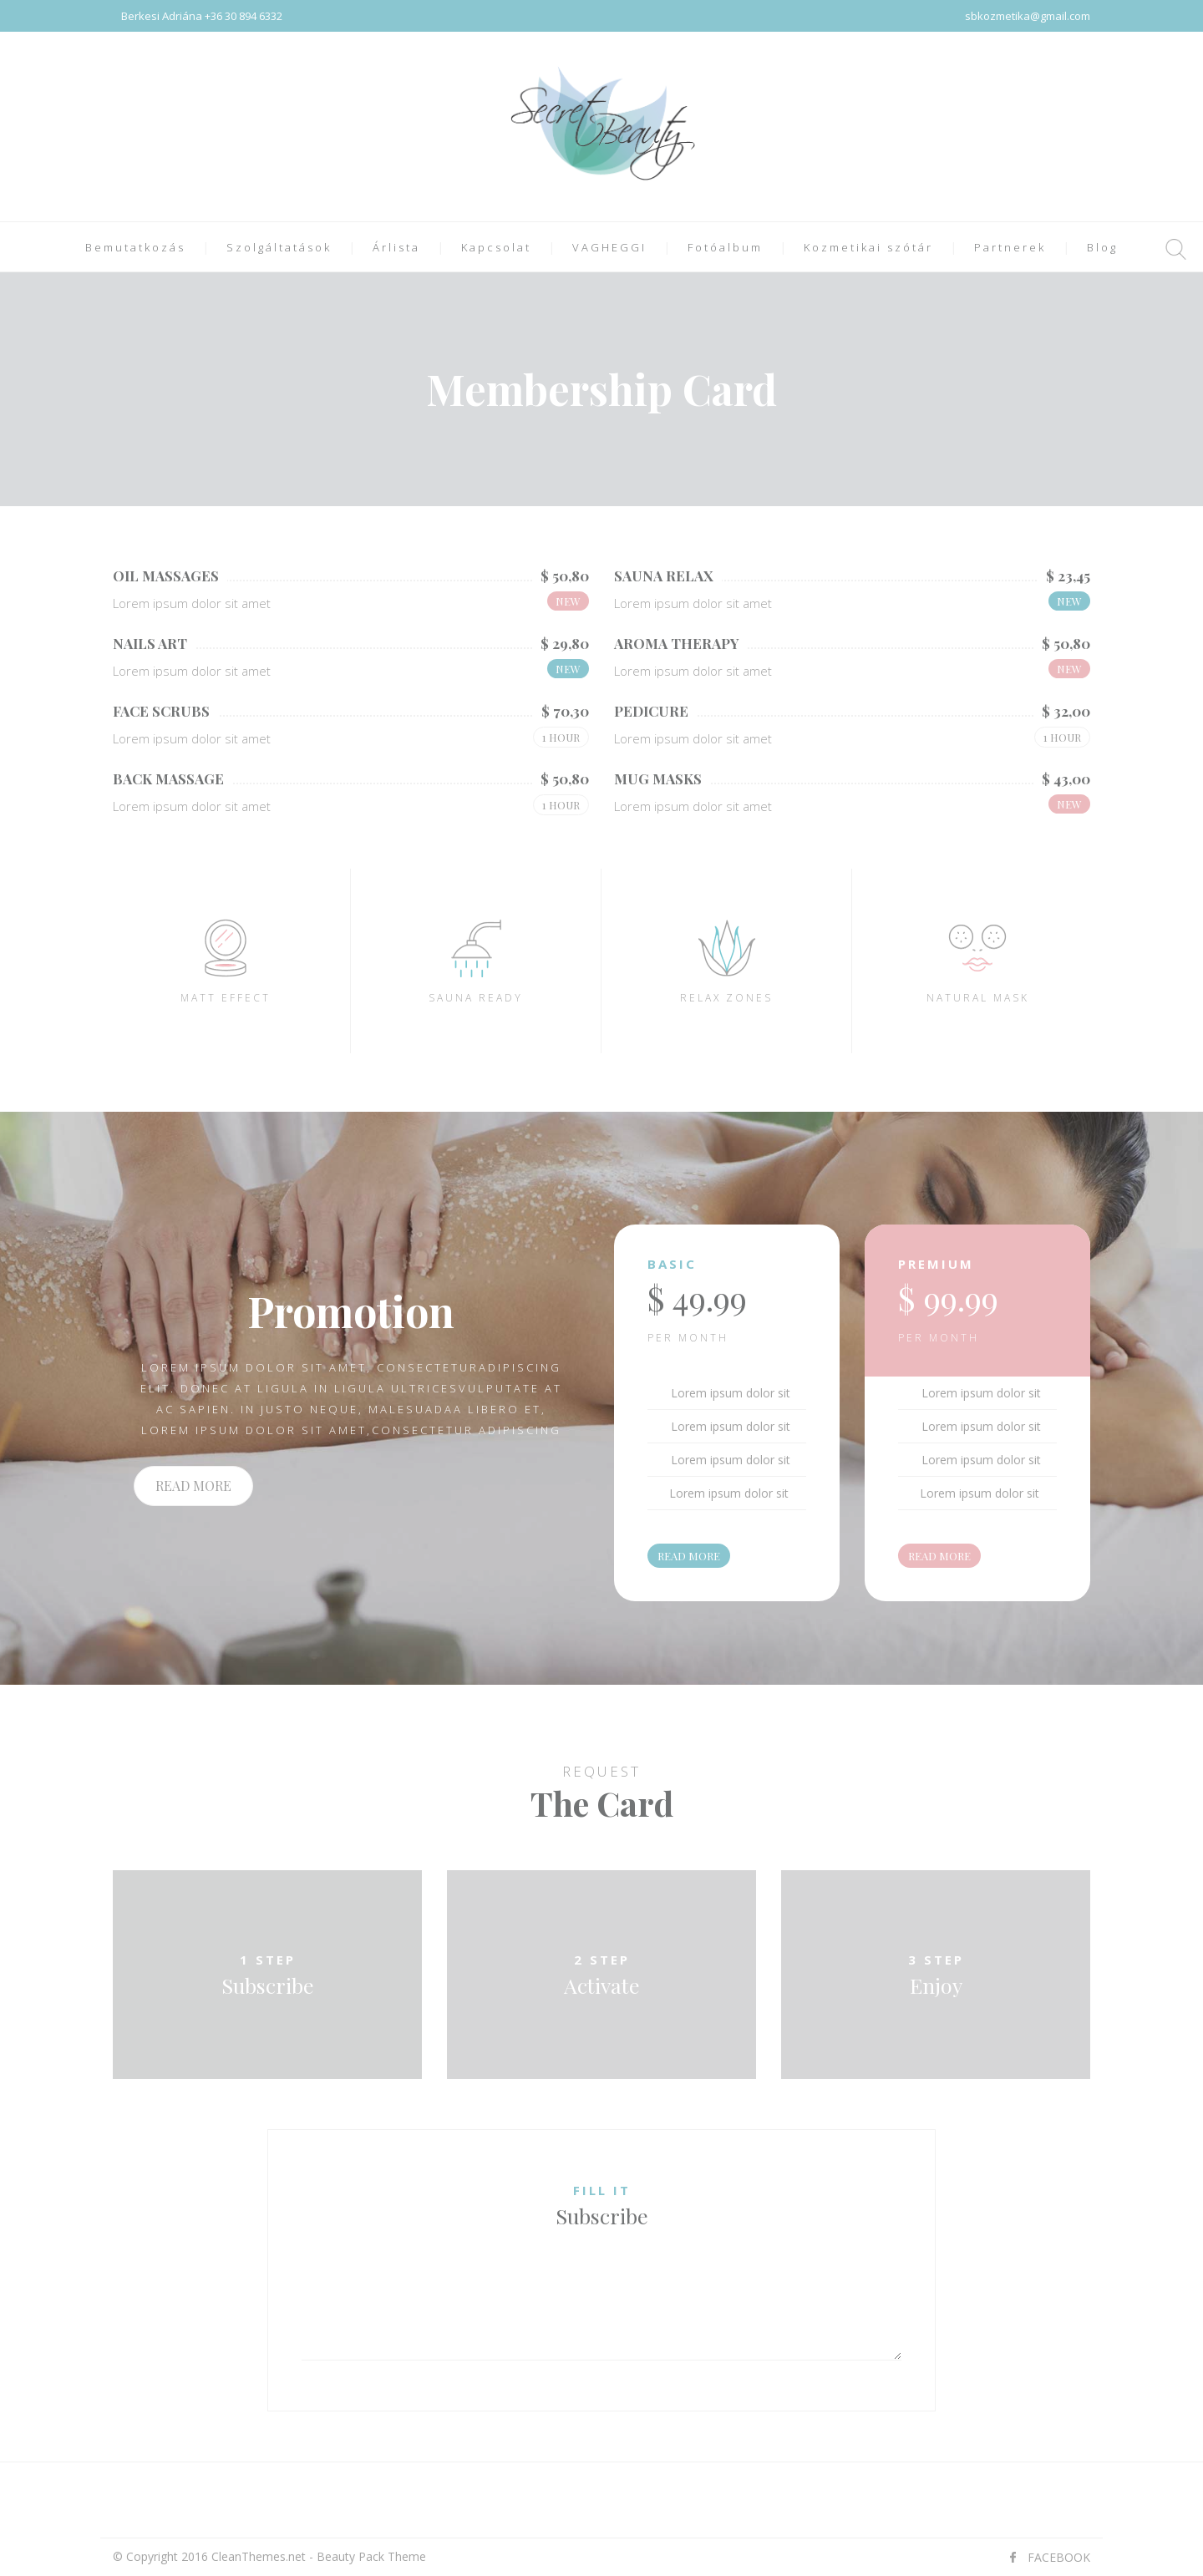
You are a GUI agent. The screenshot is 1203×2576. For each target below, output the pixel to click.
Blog (1102, 247)
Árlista (396, 247)
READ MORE (193, 1485)
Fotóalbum (725, 247)
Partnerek (1010, 247)
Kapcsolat (496, 247)
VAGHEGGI (609, 247)
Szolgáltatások (279, 247)
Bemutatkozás (135, 247)
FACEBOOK (1059, 2557)
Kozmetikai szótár (868, 247)
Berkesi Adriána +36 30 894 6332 (201, 15)
